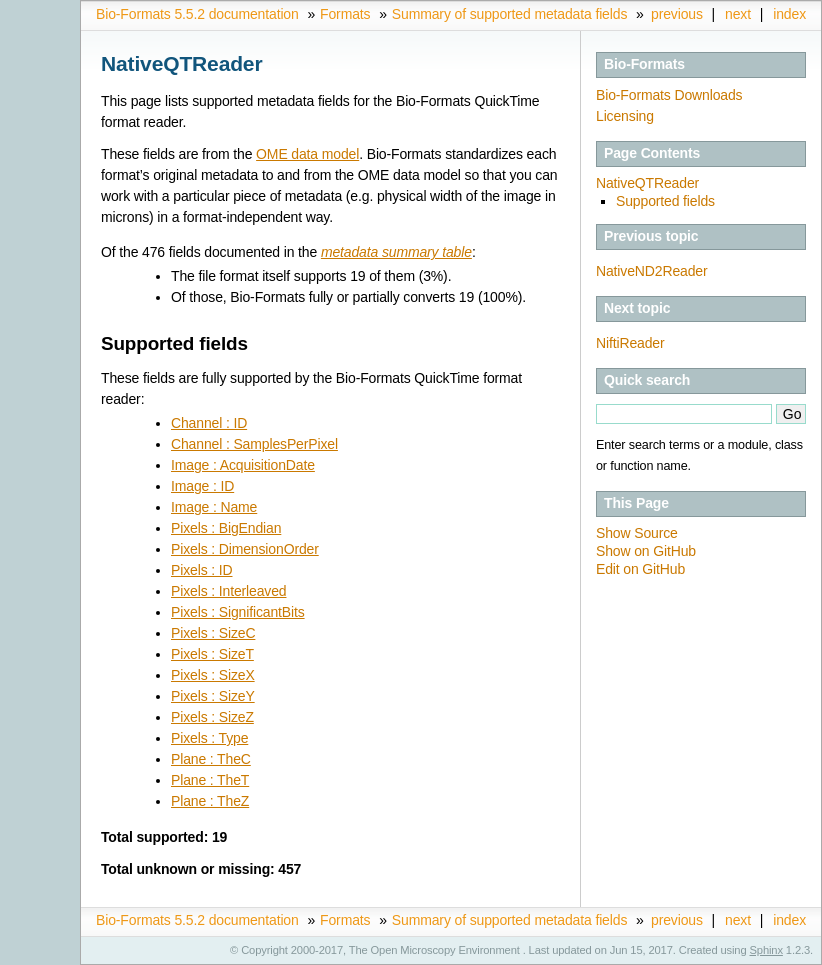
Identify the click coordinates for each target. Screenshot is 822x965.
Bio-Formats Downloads (669, 95)
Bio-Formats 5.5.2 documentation (197, 14)
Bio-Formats (644, 64)
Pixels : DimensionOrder (245, 549)
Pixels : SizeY (213, 696)
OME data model (307, 154)
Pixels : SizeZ (212, 717)
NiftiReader (630, 343)
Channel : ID (209, 423)
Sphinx (766, 950)
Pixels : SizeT (212, 654)
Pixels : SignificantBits (238, 612)
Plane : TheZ (210, 801)
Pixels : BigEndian (226, 528)
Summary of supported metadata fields (509, 14)
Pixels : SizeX (213, 675)
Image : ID (202, 486)
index (789, 14)
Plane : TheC (211, 759)
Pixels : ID (201, 570)
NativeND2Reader (652, 271)
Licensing (625, 116)
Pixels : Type (209, 738)
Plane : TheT (210, 780)
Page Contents (652, 153)
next (738, 14)
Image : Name (214, 507)
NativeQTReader (647, 183)
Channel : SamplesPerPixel (254, 444)
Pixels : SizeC (213, 633)
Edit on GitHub (640, 569)
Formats (345, 14)
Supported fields (665, 201)
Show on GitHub (646, 551)
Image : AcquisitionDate (243, 465)
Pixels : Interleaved (228, 591)
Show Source (637, 533)
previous (677, 14)
